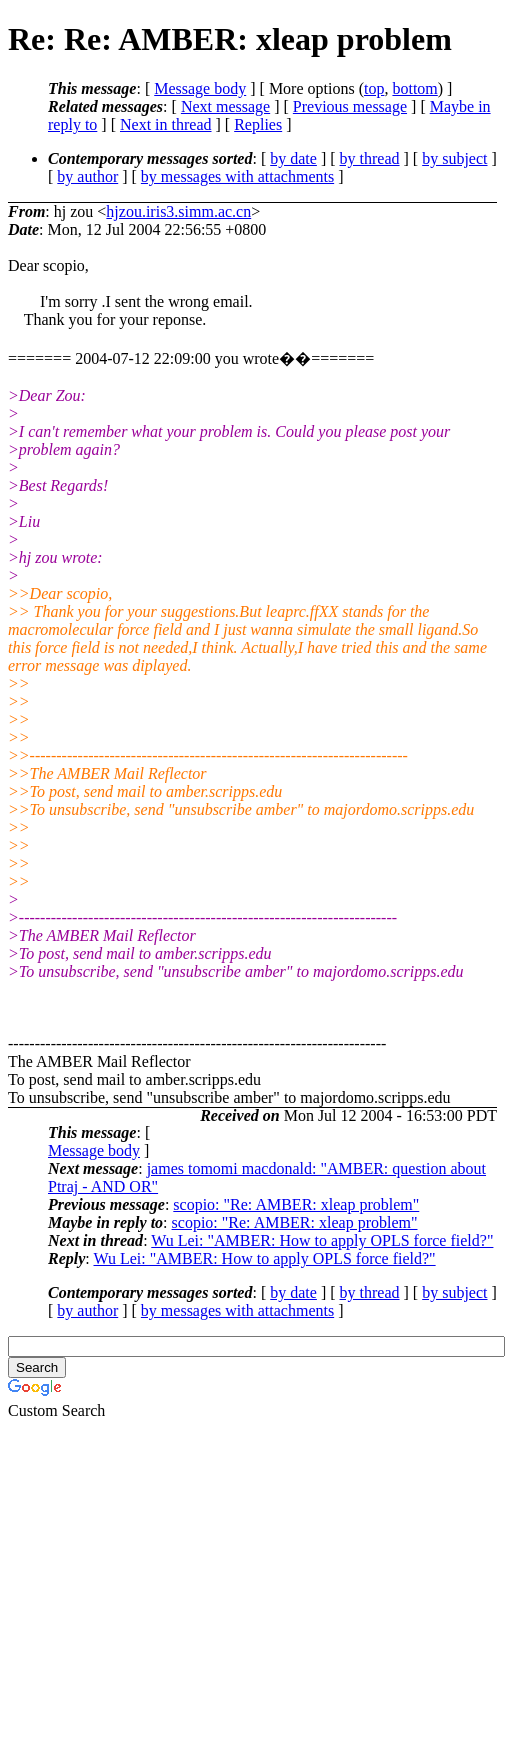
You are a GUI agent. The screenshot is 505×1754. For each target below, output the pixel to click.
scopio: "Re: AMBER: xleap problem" (296, 1204)
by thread (370, 158)
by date (293, 158)
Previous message (350, 106)
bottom (414, 88)
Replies (258, 124)
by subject (454, 158)
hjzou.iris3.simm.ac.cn (178, 211)
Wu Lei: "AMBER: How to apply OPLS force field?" (322, 1240)
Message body (200, 88)
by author (87, 176)
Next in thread (166, 124)
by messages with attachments (237, 176)
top (374, 88)
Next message (225, 106)
